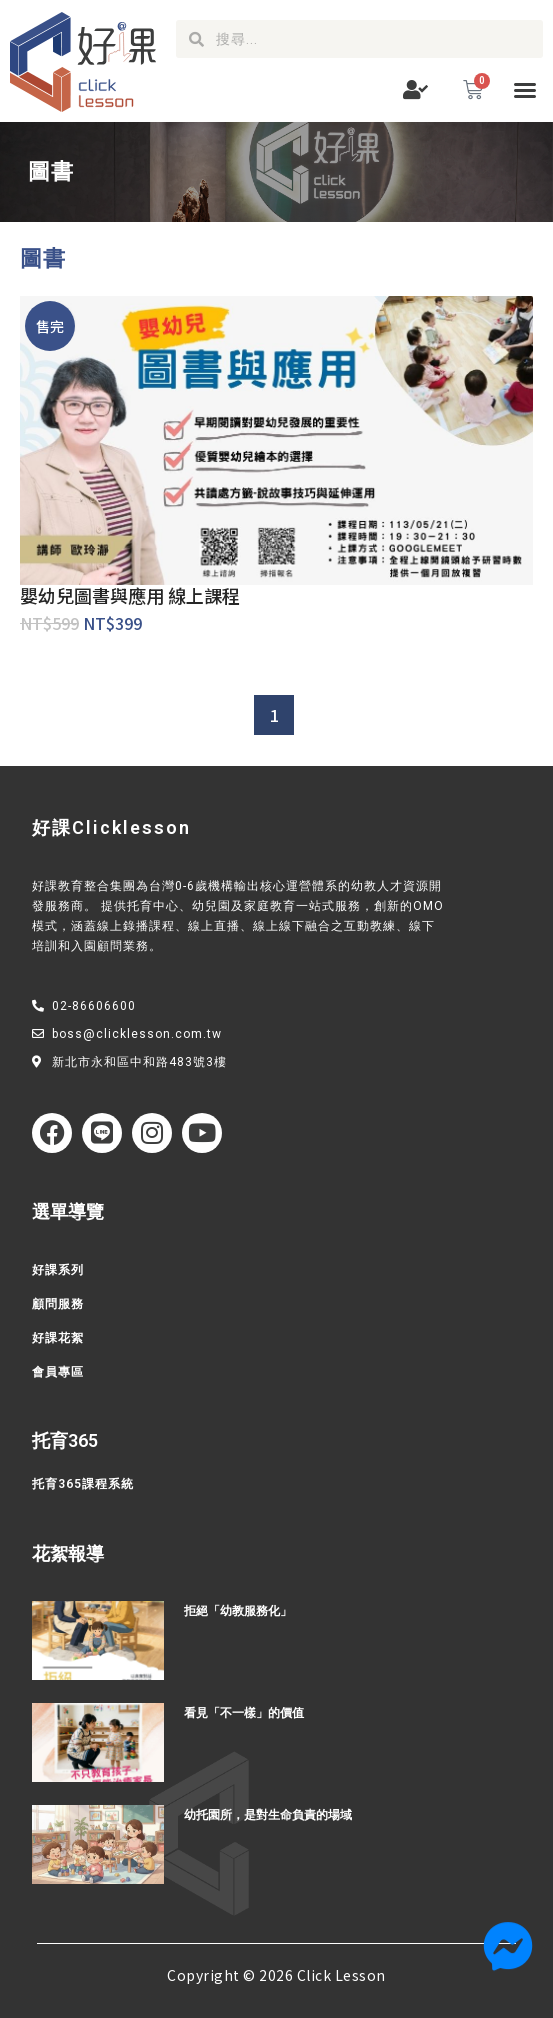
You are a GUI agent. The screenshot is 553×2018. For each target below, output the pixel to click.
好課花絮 (58, 1338)
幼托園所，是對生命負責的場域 (268, 1815)
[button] (525, 90)
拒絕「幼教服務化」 (238, 1611)
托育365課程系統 (83, 1484)
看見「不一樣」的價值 (244, 1713)
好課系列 (58, 1270)
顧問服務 (58, 1304)
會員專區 (58, 1372)
